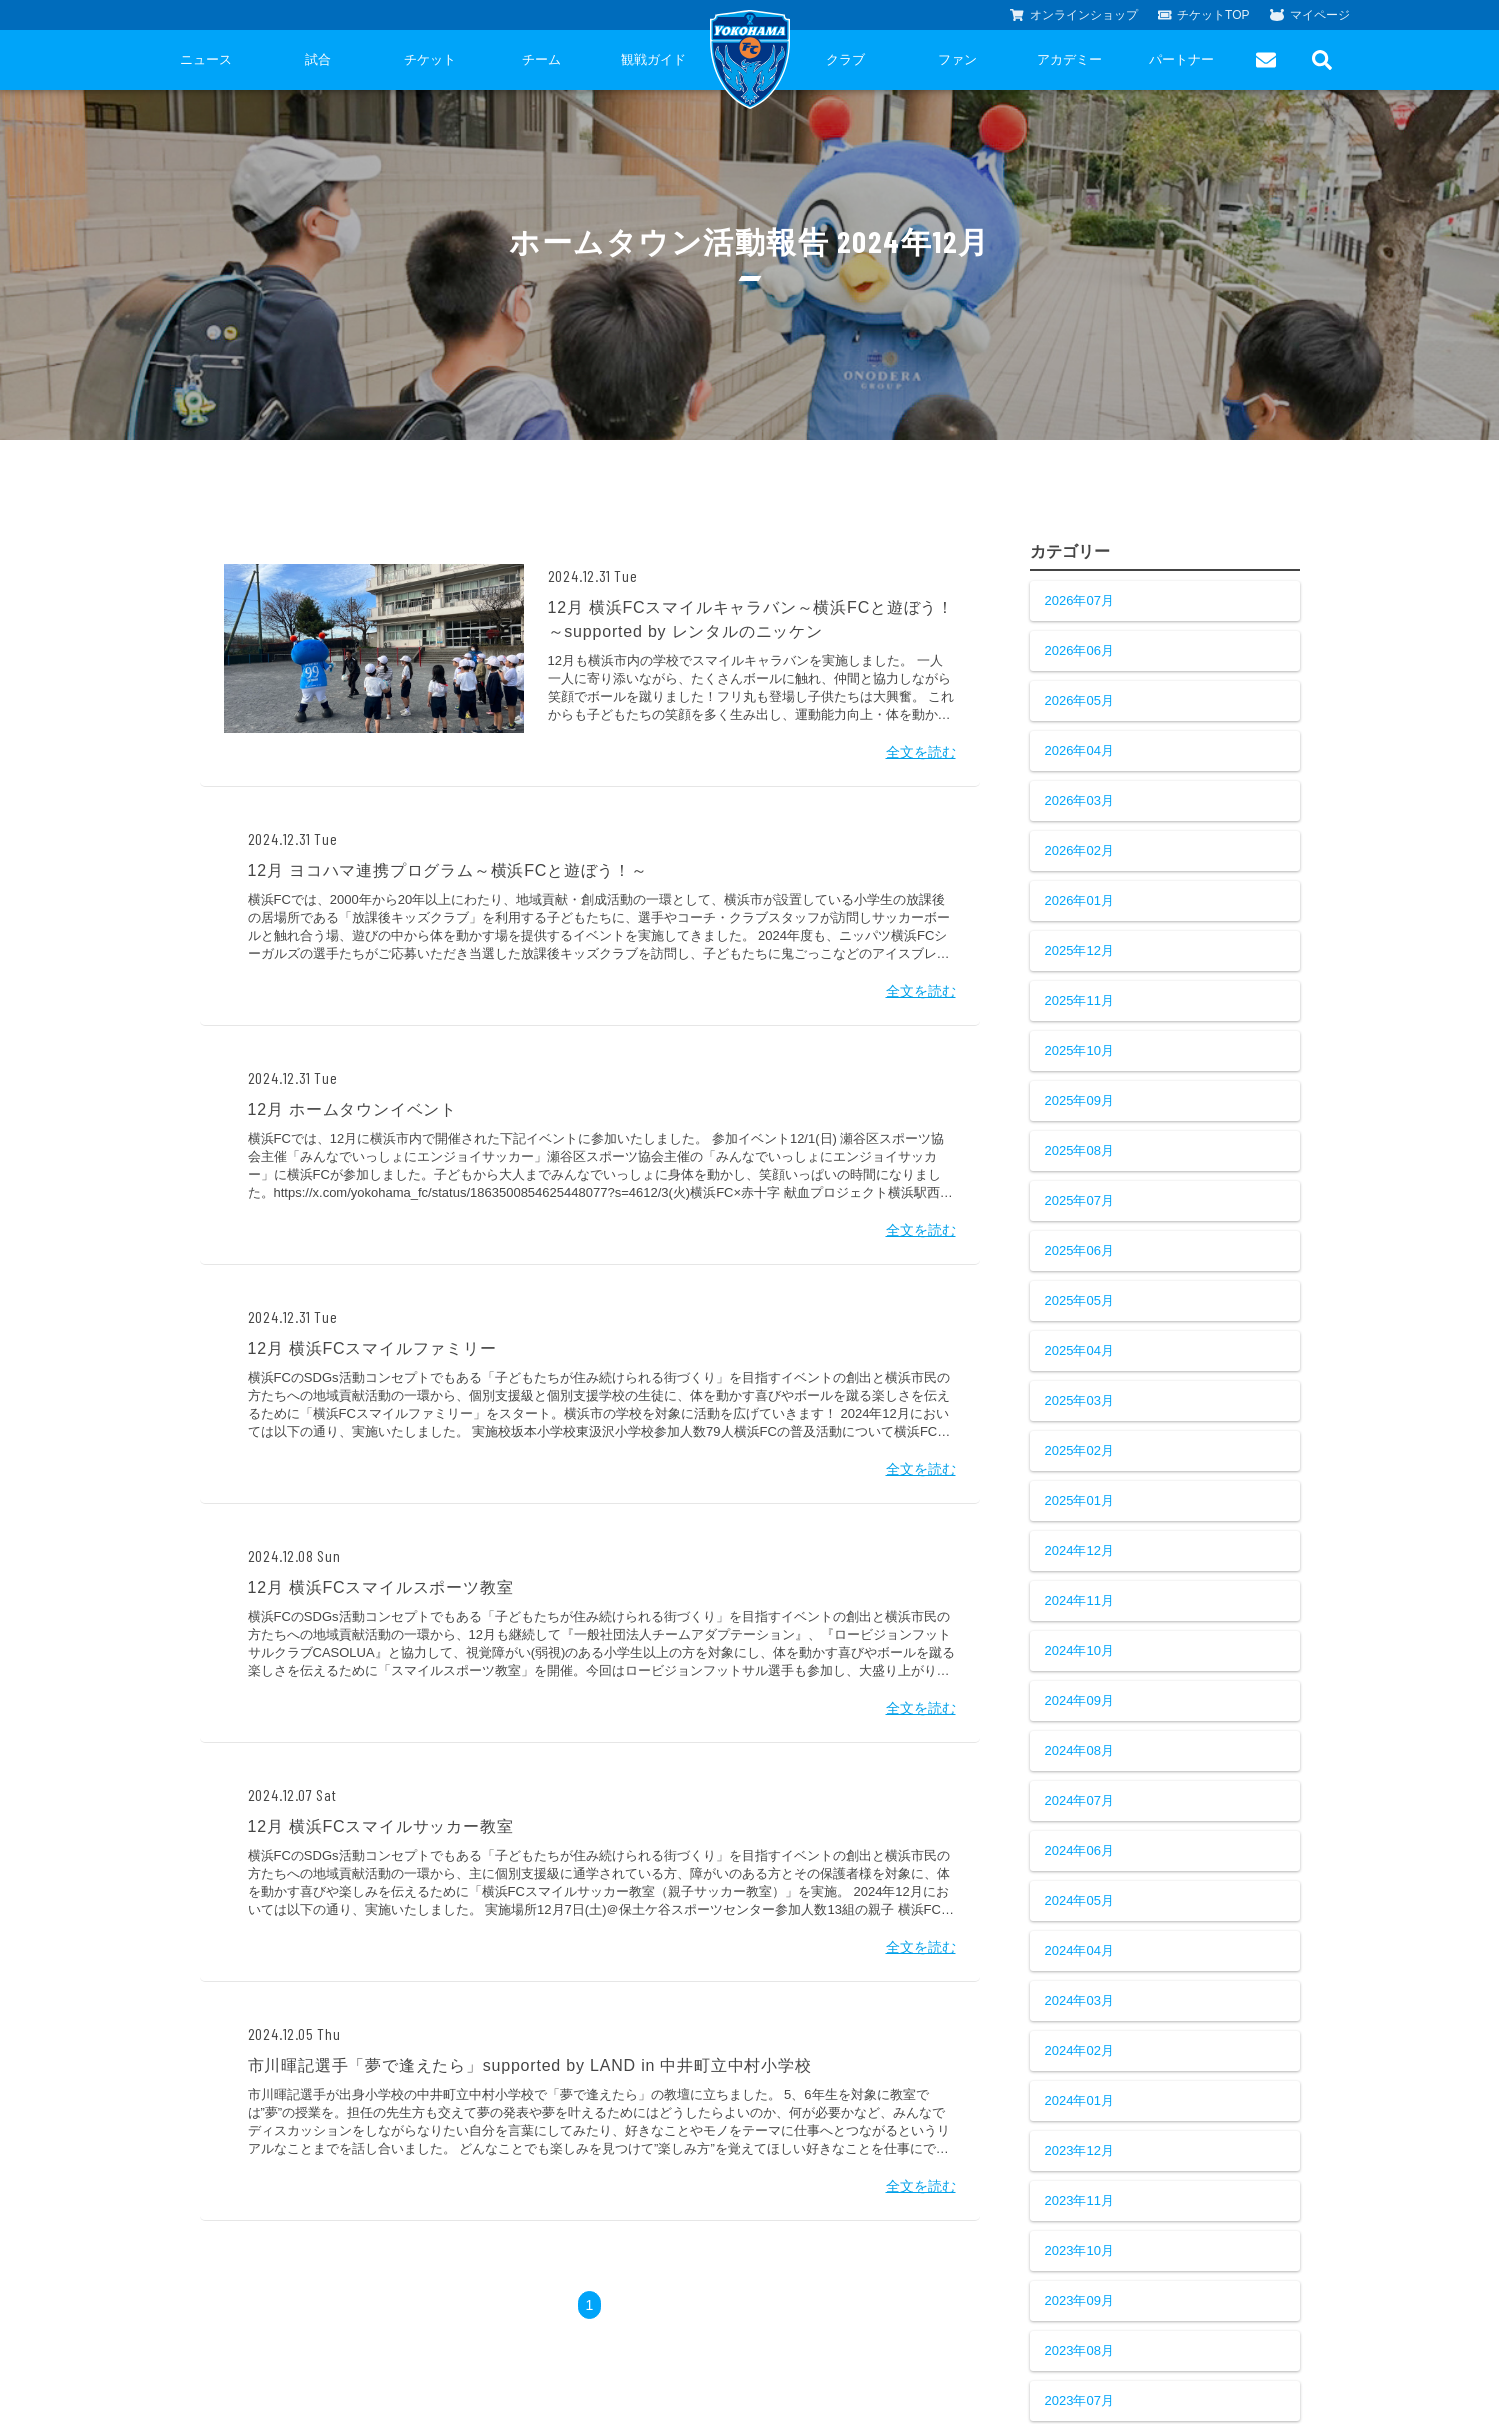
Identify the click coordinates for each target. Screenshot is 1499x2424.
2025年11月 (1079, 1000)
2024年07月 (1079, 1800)
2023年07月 (1079, 2400)
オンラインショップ (1074, 15)
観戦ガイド (653, 59)
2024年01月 (1079, 2100)
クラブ (845, 59)
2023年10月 (1079, 2250)
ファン (957, 59)
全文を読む (921, 752)
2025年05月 (1079, 1300)
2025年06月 (1079, 1250)
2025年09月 (1079, 1100)
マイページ (1310, 15)
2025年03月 (1079, 1400)
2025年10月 (1079, 1050)
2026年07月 (1079, 600)
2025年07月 (1079, 1200)
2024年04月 (1079, 1950)
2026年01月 (1079, 900)
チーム (541, 59)
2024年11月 (1079, 1600)
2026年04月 (1079, 750)
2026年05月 (1079, 700)
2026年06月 (1079, 650)
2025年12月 (1079, 950)
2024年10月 (1079, 1650)
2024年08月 (1079, 1750)
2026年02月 (1079, 850)
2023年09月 (1079, 2300)
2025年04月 (1079, 1350)
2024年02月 (1079, 2050)
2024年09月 (1079, 1700)
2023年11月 (1079, 2200)
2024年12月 (1079, 1550)
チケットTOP (1204, 15)
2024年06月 (1079, 1850)
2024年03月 (1079, 2000)
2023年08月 (1079, 2350)
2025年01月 (1079, 1500)
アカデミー (1069, 59)
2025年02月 (1079, 1450)
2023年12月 (1079, 2150)
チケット (430, 59)
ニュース (206, 59)
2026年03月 (1079, 800)
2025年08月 (1079, 1150)
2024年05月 (1079, 1900)
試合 (318, 59)
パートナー (1181, 59)
